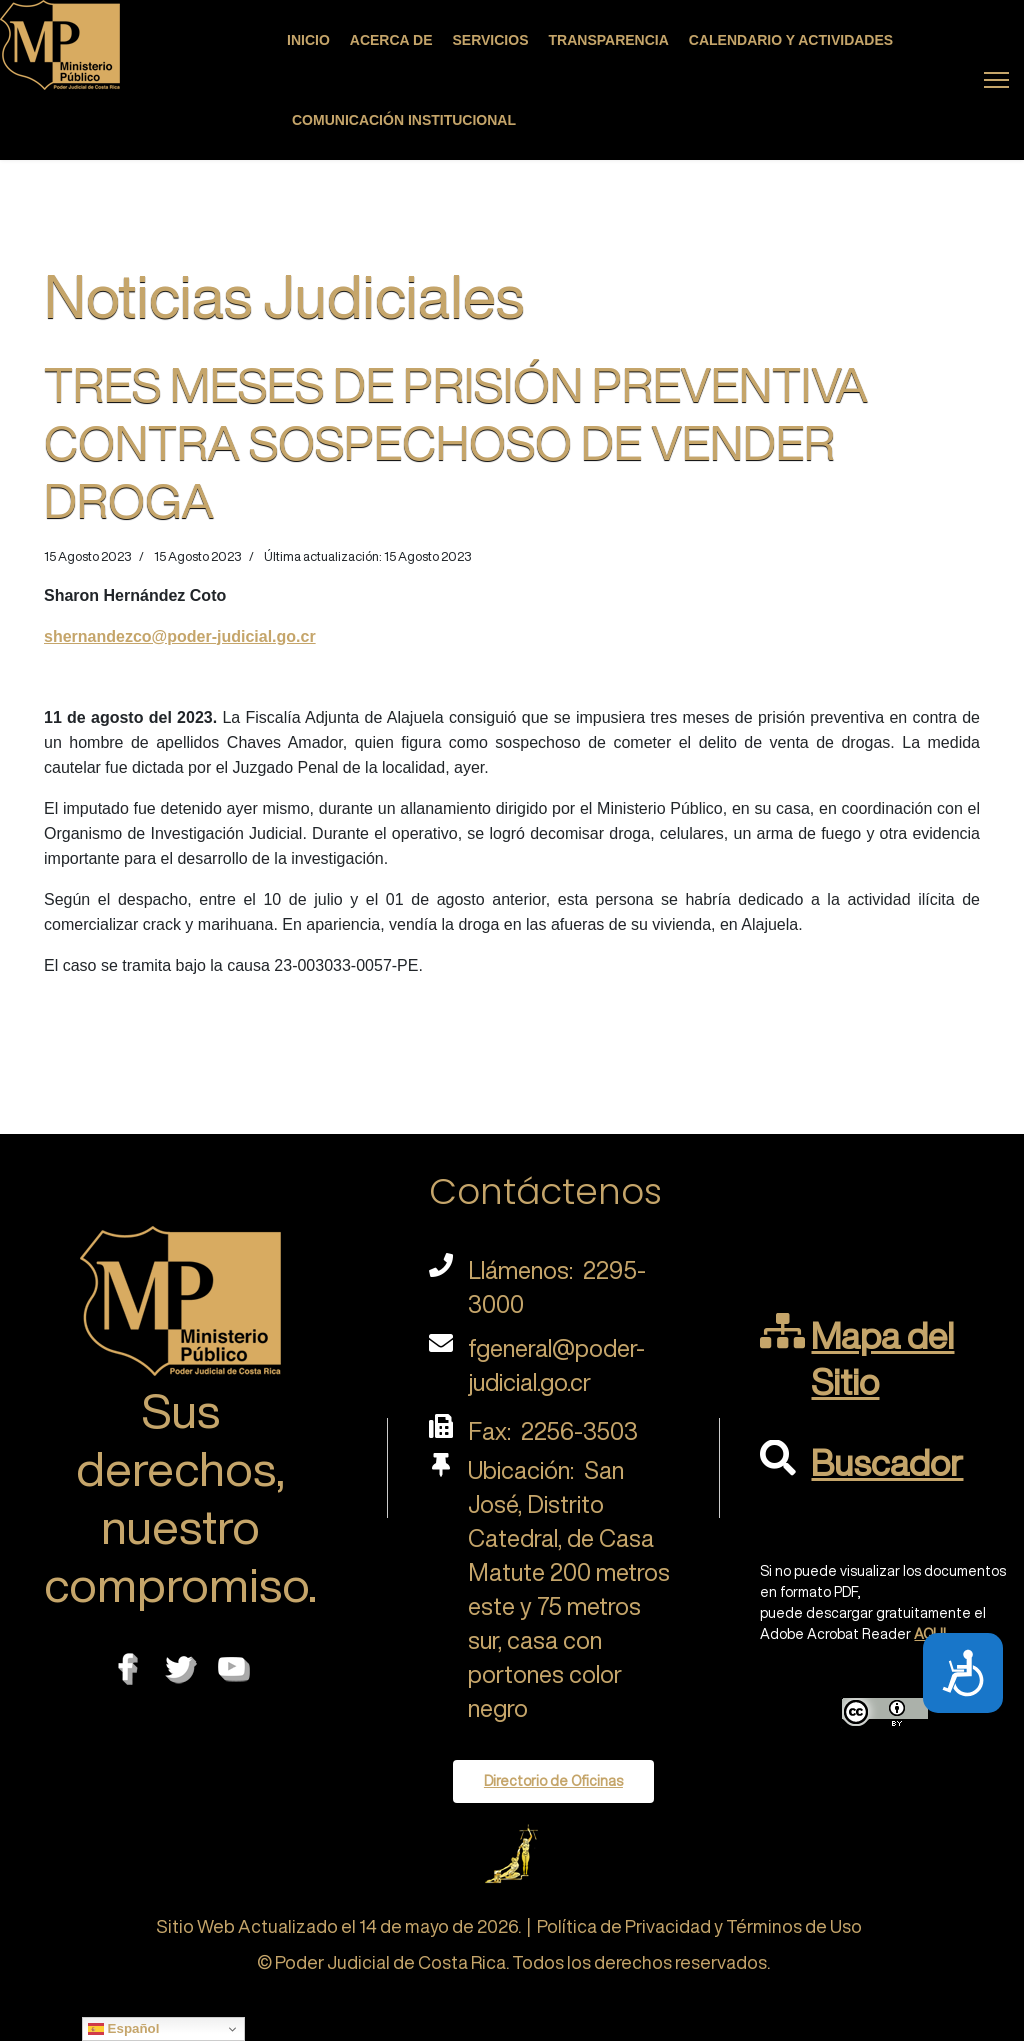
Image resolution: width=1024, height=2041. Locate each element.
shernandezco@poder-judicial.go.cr (180, 636)
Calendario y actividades (791, 40)
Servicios (491, 40)
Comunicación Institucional (404, 120)
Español (124, 2029)
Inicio (308, 40)
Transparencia (609, 40)
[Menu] (996, 80)
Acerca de (391, 40)
